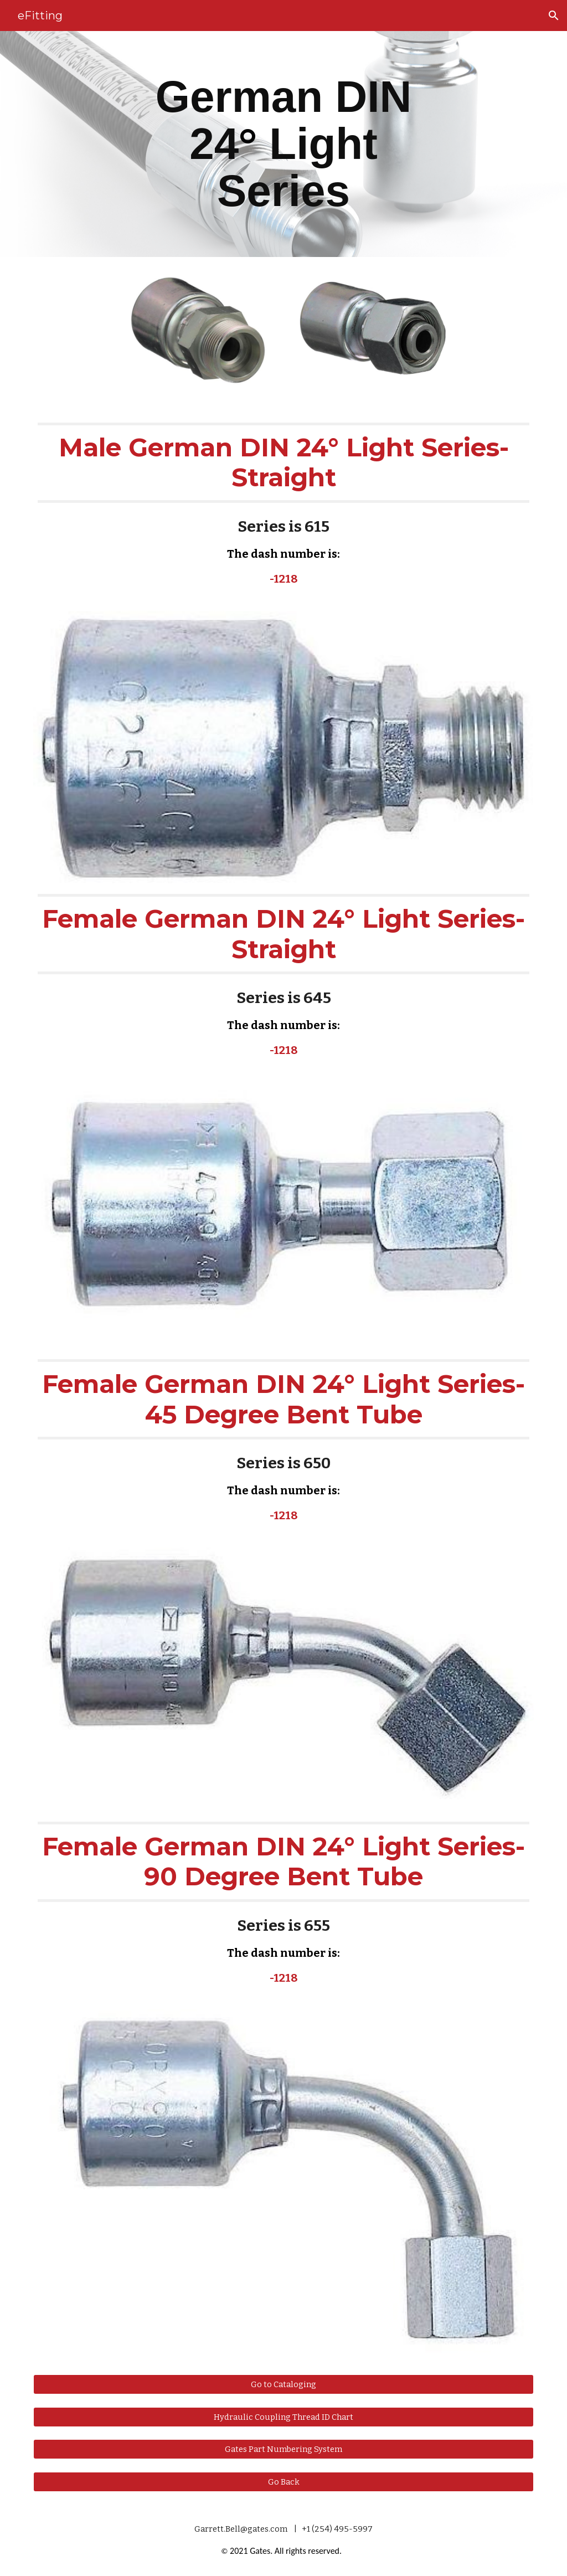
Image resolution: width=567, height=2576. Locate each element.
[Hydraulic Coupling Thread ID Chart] (284, 2417)
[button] (553, 15)
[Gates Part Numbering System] (284, 2449)
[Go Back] (284, 2482)
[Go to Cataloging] (284, 2384)
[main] (283, 144)
